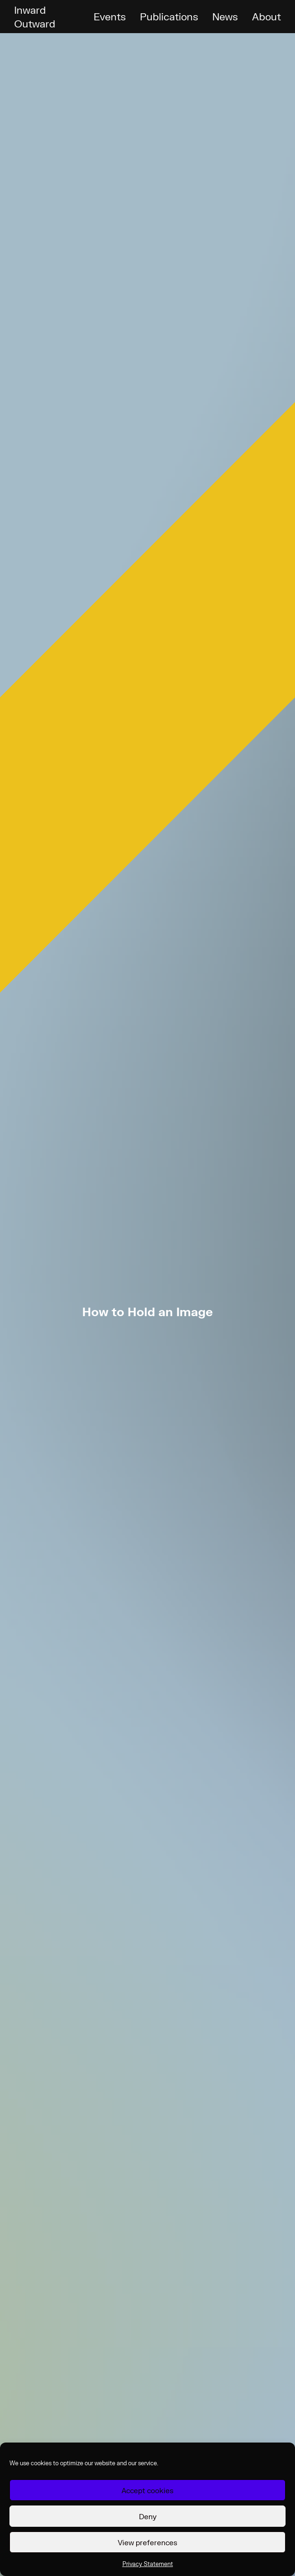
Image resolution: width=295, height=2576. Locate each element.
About (266, 16)
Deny (147, 2516)
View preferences (147, 2542)
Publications (169, 16)
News (225, 16)
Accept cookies (147, 2490)
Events (110, 16)
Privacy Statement (147, 2563)
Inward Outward (34, 16)
